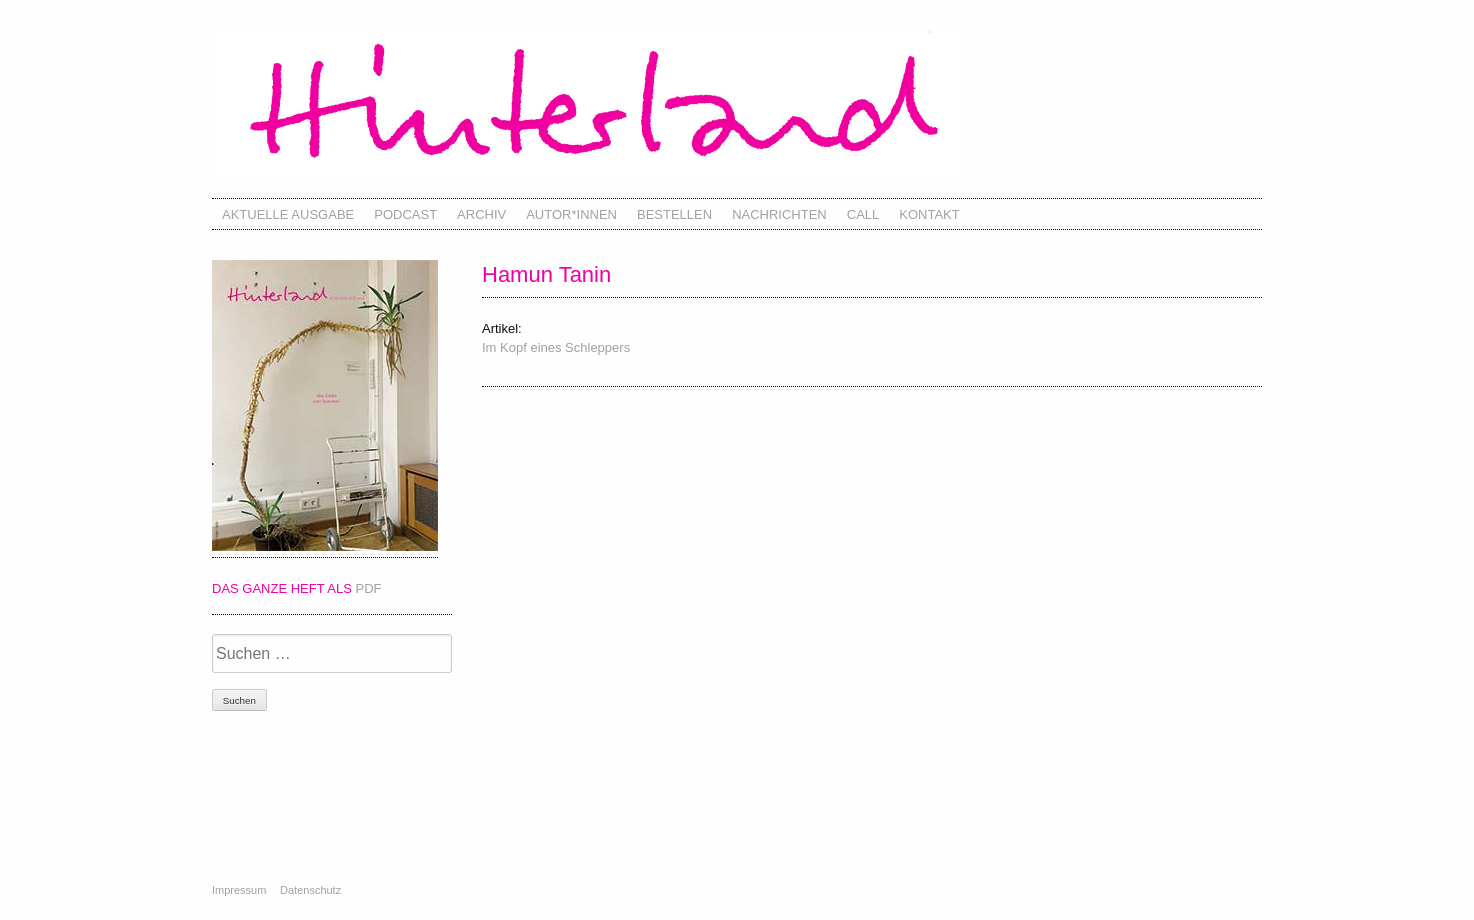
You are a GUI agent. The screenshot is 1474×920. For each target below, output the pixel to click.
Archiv (481, 214)
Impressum (239, 890)
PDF (369, 588)
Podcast (405, 214)
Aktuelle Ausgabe (288, 214)
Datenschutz (310, 890)
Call (863, 214)
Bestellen (674, 214)
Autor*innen (571, 214)
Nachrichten (779, 214)
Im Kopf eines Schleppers (556, 347)
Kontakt (929, 214)
